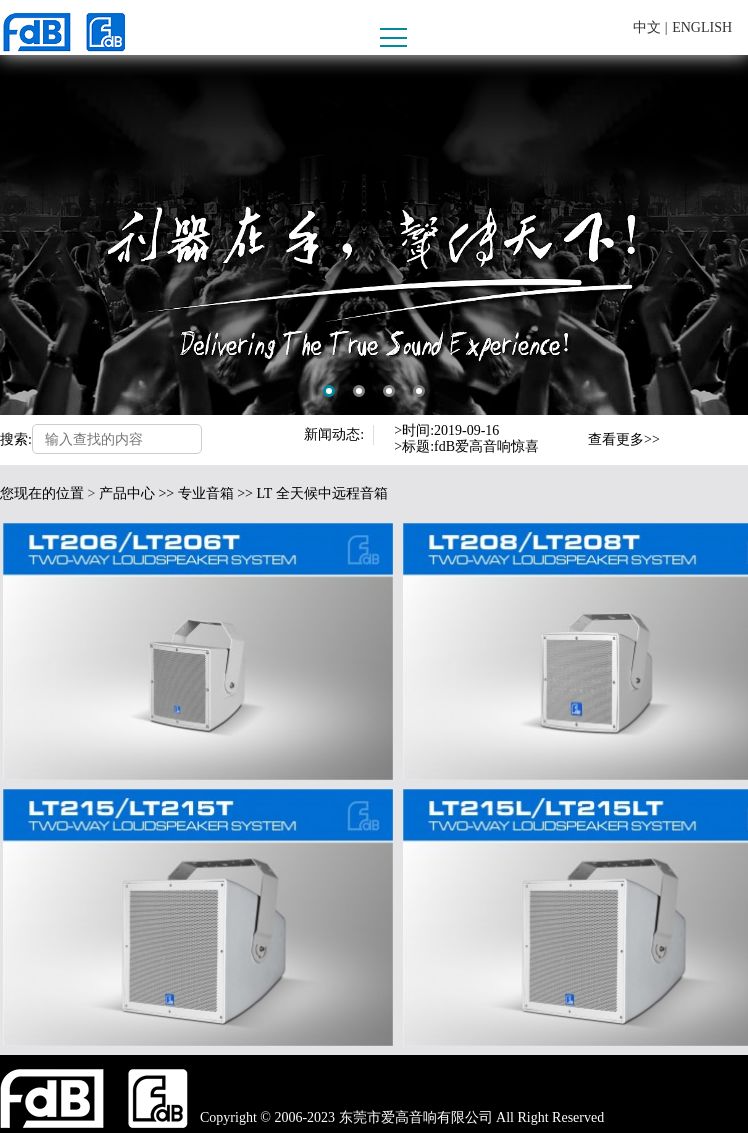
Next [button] (567, 449)
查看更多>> (624, 439)
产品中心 (127, 493)
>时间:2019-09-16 (446, 430)
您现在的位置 (42, 493)
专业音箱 (206, 493)
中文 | (650, 27)
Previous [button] (567, 431)
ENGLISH (702, 27)
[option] (374, 235)
